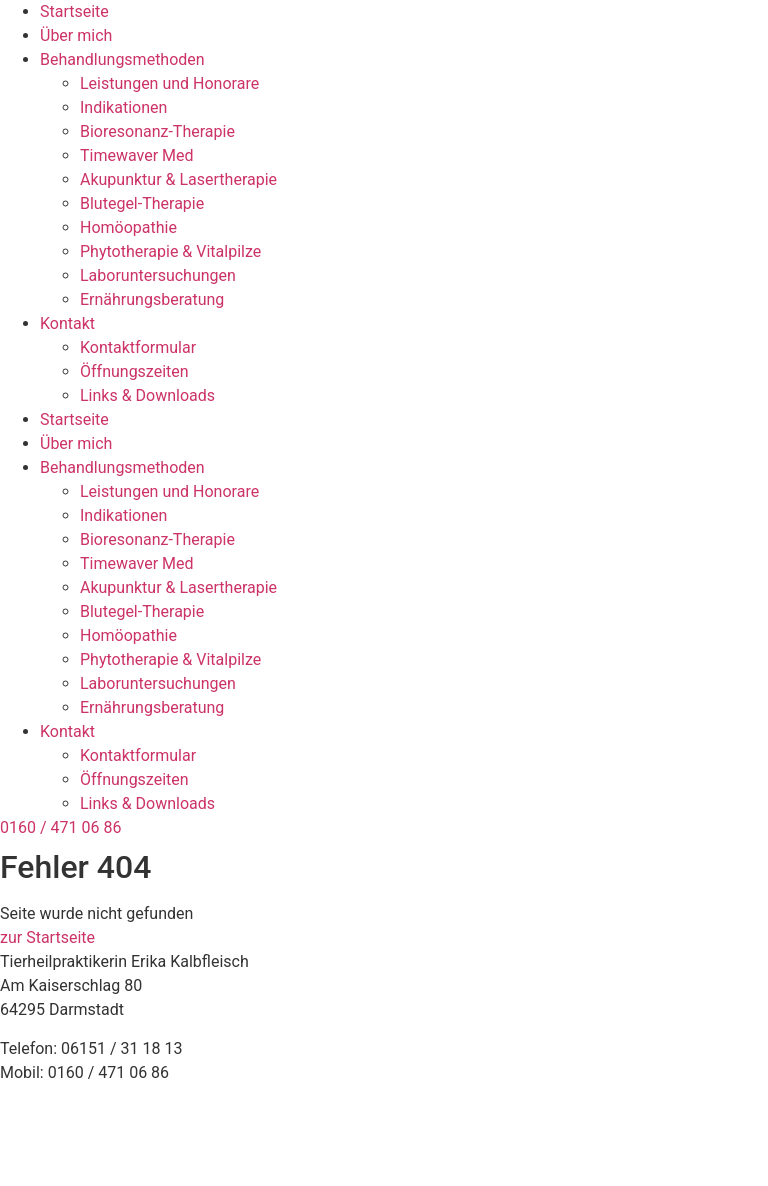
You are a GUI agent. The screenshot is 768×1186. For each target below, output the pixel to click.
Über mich (76, 35)
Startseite (74, 11)
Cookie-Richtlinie (59, 1158)
